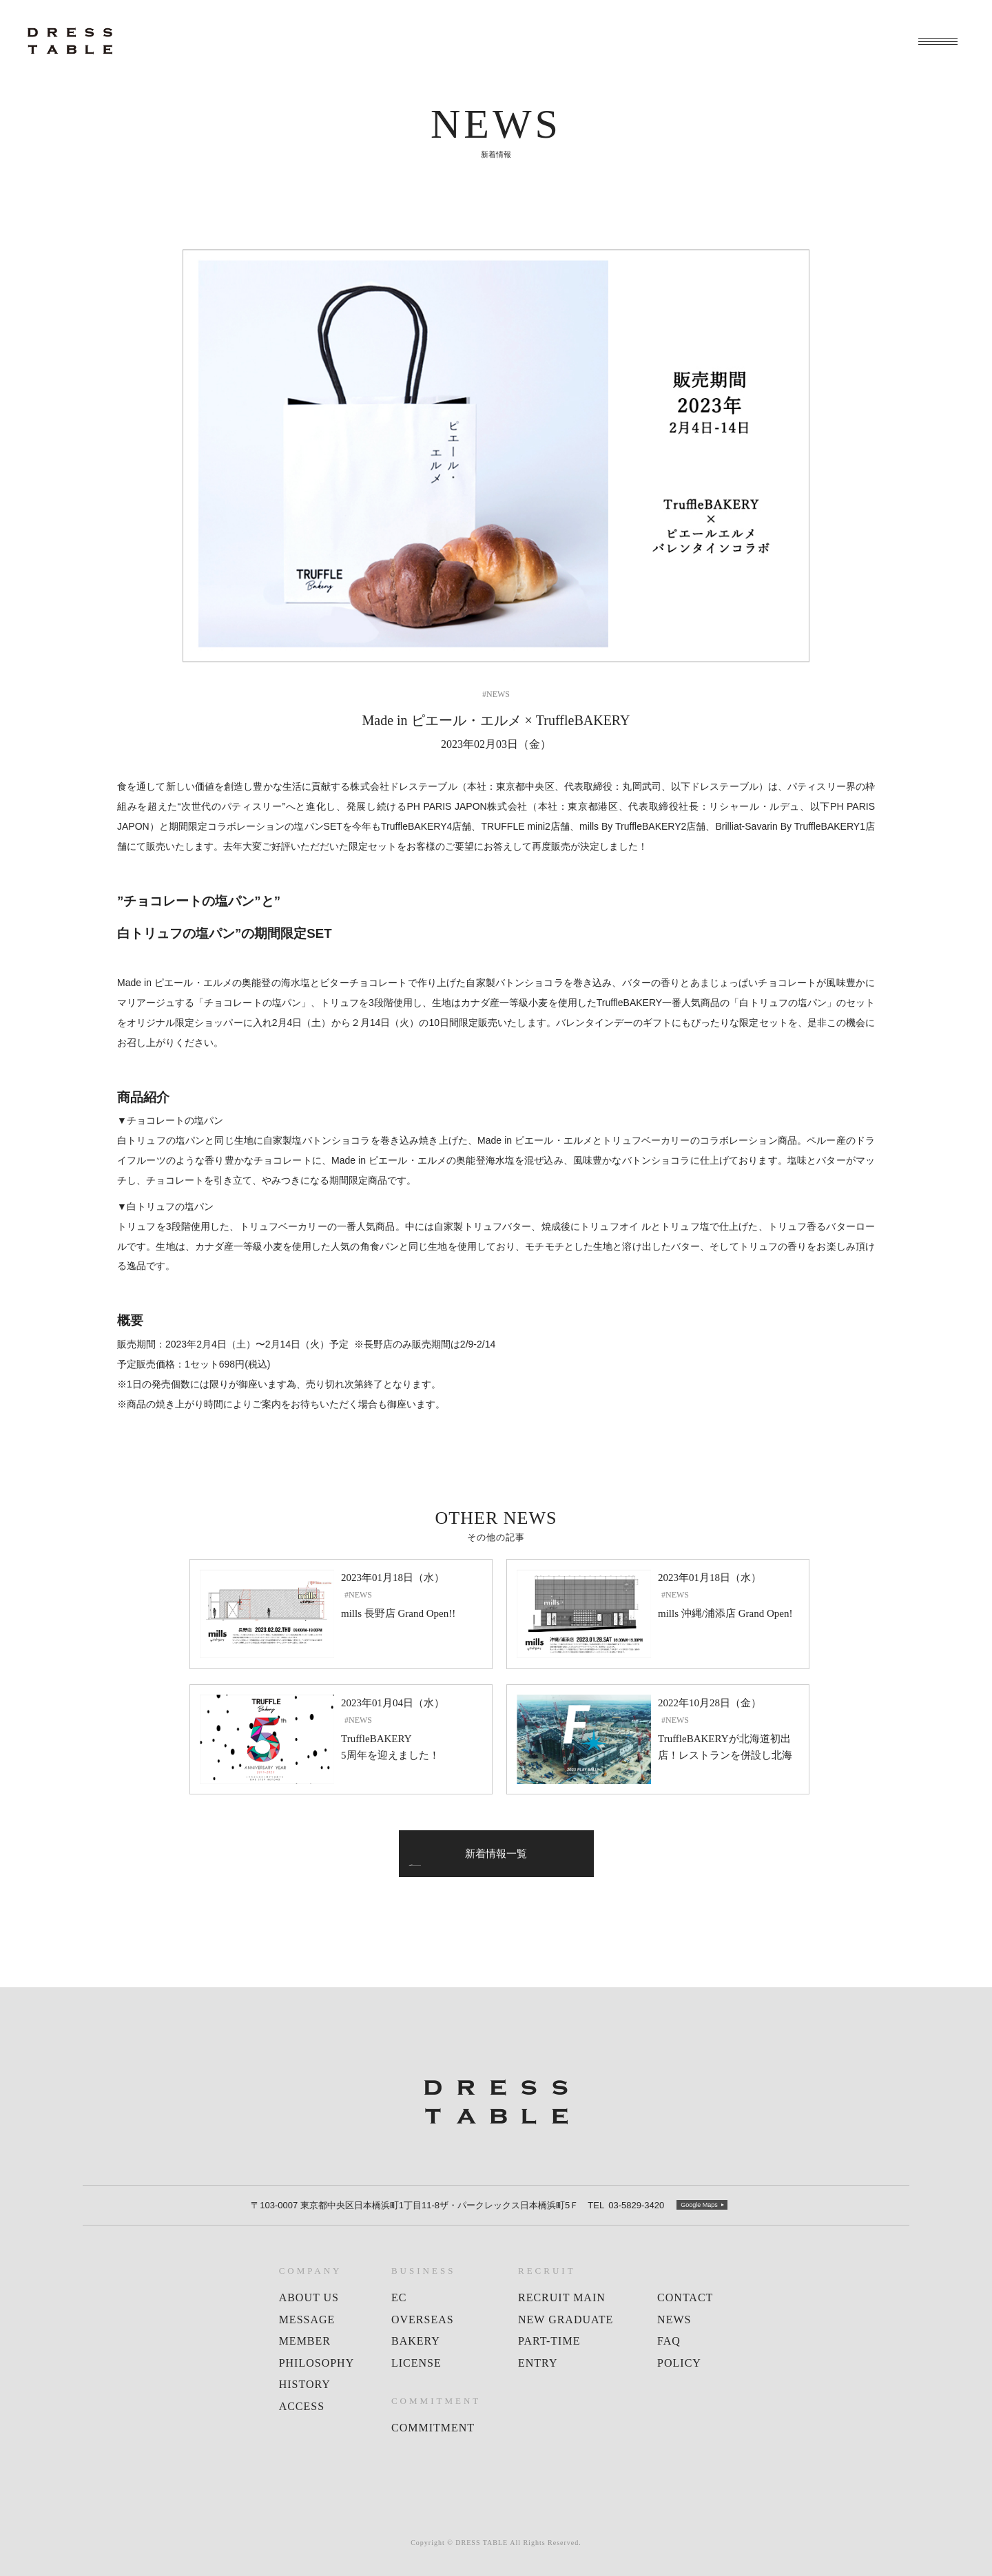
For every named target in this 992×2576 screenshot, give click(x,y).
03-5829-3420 (626, 2205)
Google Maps (699, 2204)
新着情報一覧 (496, 1853)
